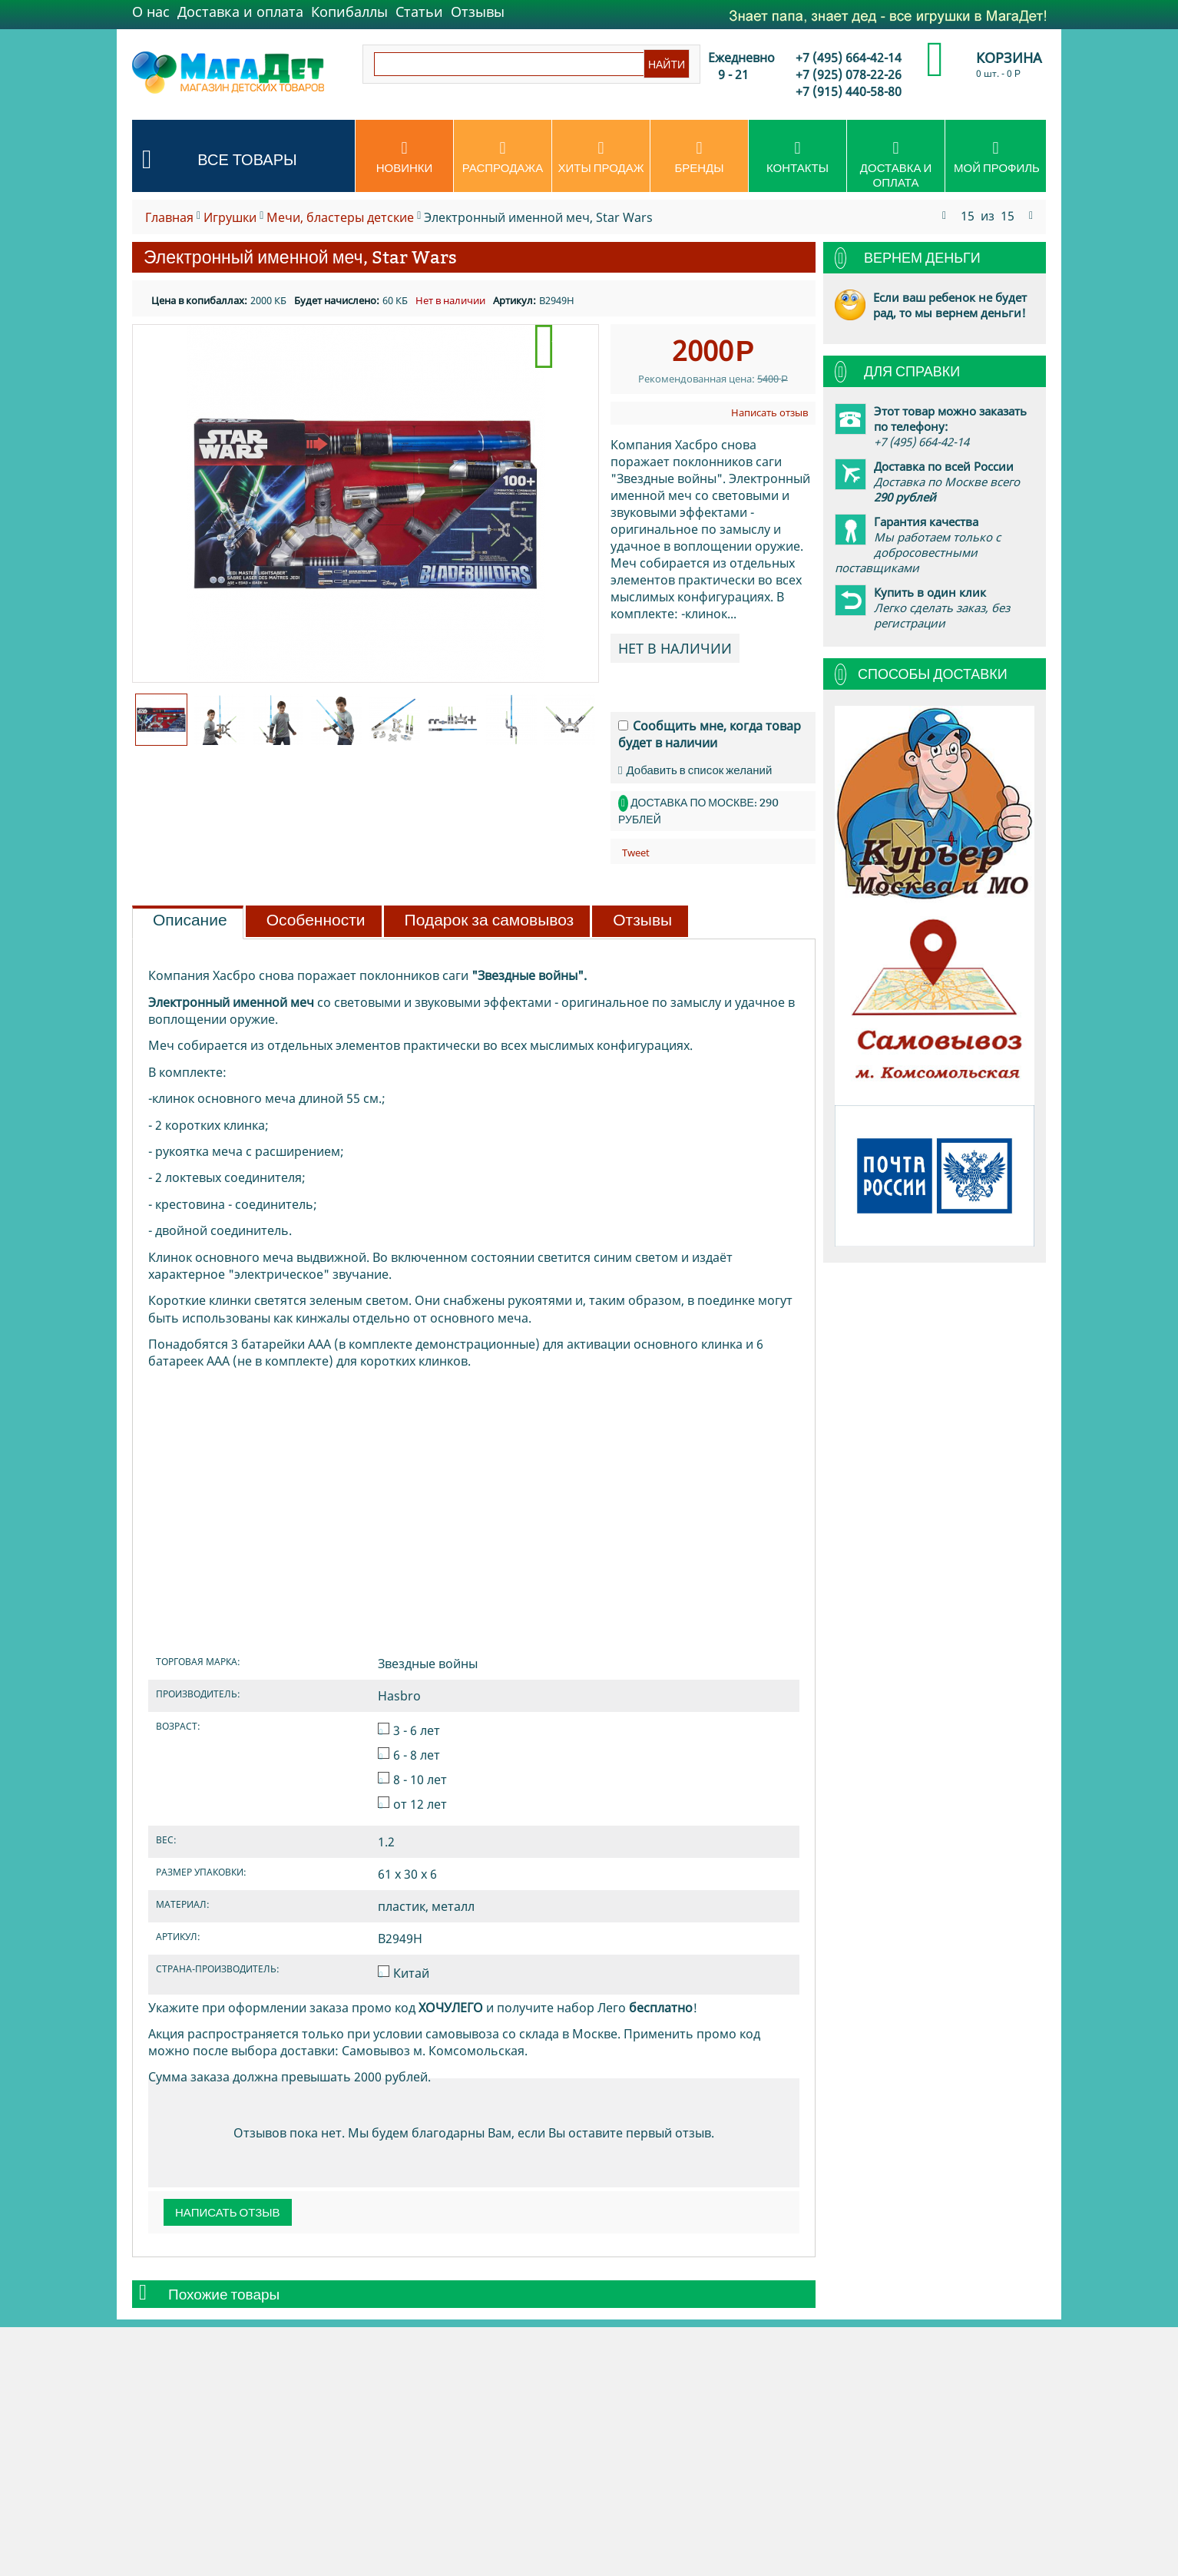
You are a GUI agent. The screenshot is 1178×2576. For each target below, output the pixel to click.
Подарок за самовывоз (489, 920)
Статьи (419, 11)
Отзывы (478, 11)
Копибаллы (349, 11)
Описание (190, 920)
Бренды (699, 157)
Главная (169, 217)
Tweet (636, 852)
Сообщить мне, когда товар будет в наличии (709, 734)
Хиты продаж (601, 157)
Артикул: (514, 300)
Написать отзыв (769, 412)
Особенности (316, 920)
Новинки (404, 157)
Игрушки (230, 217)
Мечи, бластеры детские (340, 217)
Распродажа (502, 157)
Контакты (797, 157)
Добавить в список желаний (695, 770)
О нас (151, 11)
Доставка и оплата (240, 11)
